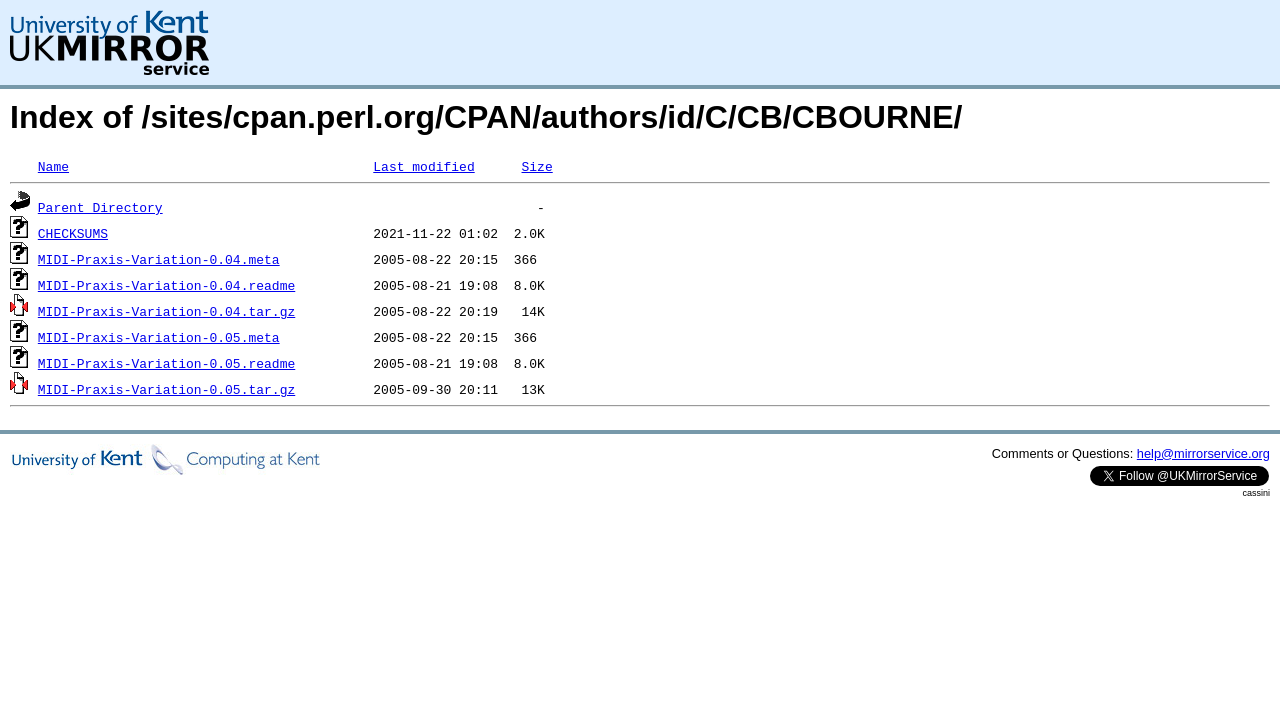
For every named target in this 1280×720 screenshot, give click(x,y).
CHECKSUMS (73, 233)
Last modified (423, 166)
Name (53, 166)
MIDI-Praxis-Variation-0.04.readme (166, 285)
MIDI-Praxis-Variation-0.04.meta (159, 259)
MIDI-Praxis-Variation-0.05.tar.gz (166, 389)
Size (536, 166)
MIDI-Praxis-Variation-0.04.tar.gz (166, 311)
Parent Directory (100, 207)
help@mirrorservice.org (1203, 453)
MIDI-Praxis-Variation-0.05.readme (166, 363)
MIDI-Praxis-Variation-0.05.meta (159, 337)
